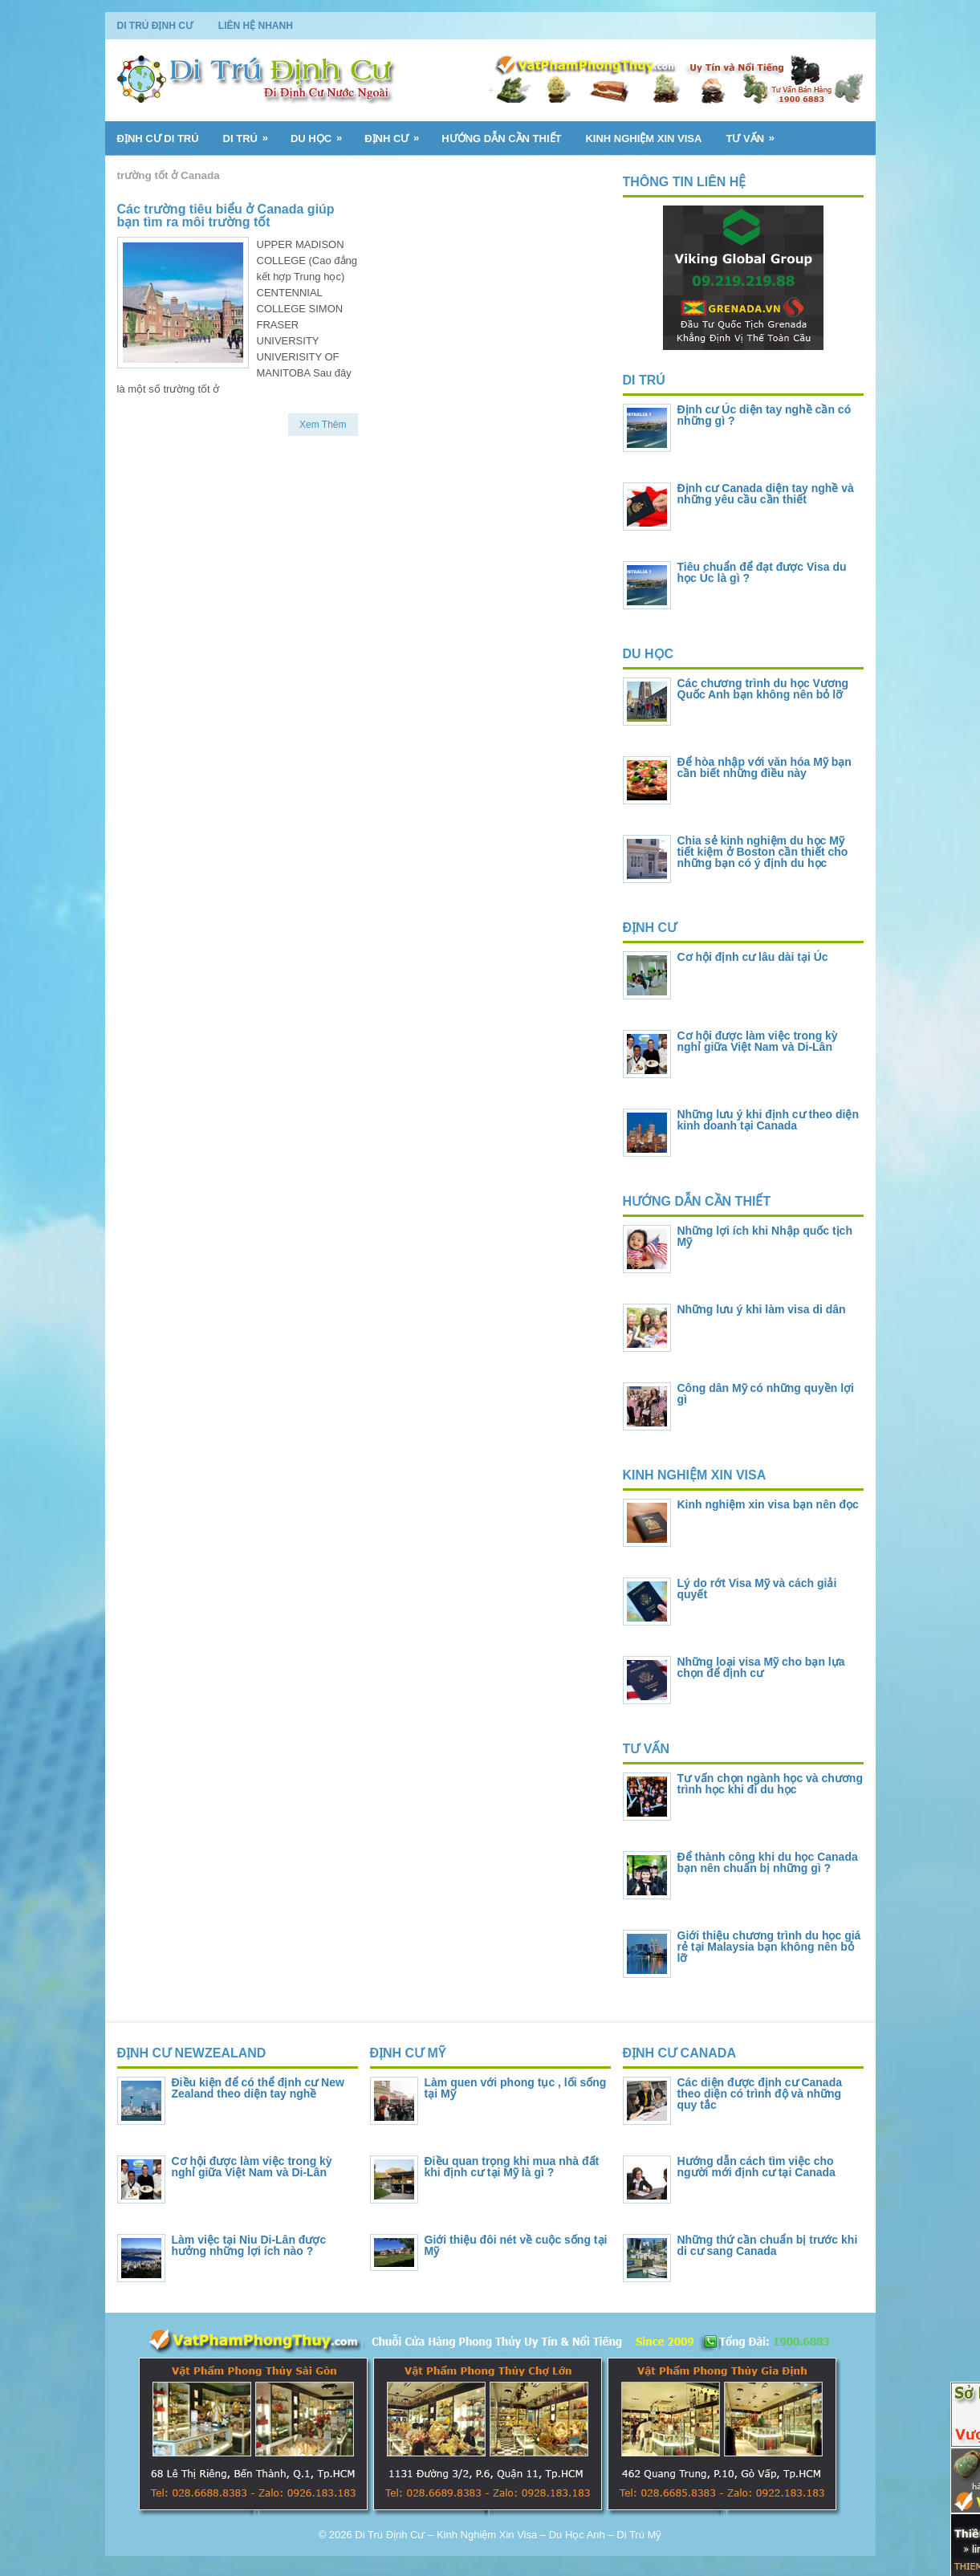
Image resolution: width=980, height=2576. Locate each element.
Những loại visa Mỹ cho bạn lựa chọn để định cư (761, 1667)
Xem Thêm (322, 424)
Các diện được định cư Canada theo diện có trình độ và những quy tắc (759, 2093)
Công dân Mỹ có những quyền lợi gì (765, 1394)
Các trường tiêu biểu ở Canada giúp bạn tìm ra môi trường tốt (226, 215)
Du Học (321, 132)
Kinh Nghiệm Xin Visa (643, 138)
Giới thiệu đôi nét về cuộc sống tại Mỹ (516, 2245)
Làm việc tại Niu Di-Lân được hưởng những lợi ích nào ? (249, 2245)
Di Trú (251, 132)
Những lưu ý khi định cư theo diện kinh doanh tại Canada (768, 1120)
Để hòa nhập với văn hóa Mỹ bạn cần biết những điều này (764, 767)
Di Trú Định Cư (155, 25)
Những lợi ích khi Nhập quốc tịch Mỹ (764, 1236)
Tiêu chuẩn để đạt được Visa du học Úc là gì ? (762, 572)
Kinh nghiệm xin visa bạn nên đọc (768, 1504)
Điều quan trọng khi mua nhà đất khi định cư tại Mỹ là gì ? (512, 2167)
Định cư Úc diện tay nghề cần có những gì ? (764, 415)
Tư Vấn (755, 132)
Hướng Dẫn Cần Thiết (501, 138)
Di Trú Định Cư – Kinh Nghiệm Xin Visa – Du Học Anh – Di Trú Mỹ (508, 2535)
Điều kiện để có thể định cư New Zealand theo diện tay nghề (258, 2088)
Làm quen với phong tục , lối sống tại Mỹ (516, 2088)
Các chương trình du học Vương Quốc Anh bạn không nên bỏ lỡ (763, 689)
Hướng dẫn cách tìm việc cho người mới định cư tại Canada (756, 2167)
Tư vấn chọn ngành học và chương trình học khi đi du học (770, 1784)
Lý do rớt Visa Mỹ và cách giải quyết (757, 1589)
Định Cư (396, 132)
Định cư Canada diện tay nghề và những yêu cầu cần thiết (765, 494)
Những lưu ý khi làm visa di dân (761, 1309)
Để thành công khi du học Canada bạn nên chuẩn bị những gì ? (767, 1862)
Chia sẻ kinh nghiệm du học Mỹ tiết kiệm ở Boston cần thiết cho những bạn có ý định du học (762, 851)
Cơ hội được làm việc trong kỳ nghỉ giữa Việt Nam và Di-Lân (757, 1041)
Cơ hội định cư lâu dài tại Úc (752, 956)
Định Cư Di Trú (158, 138)
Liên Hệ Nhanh (255, 25)
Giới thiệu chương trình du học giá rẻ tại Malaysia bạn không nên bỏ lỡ (769, 1946)
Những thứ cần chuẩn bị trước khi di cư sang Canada (767, 2245)
